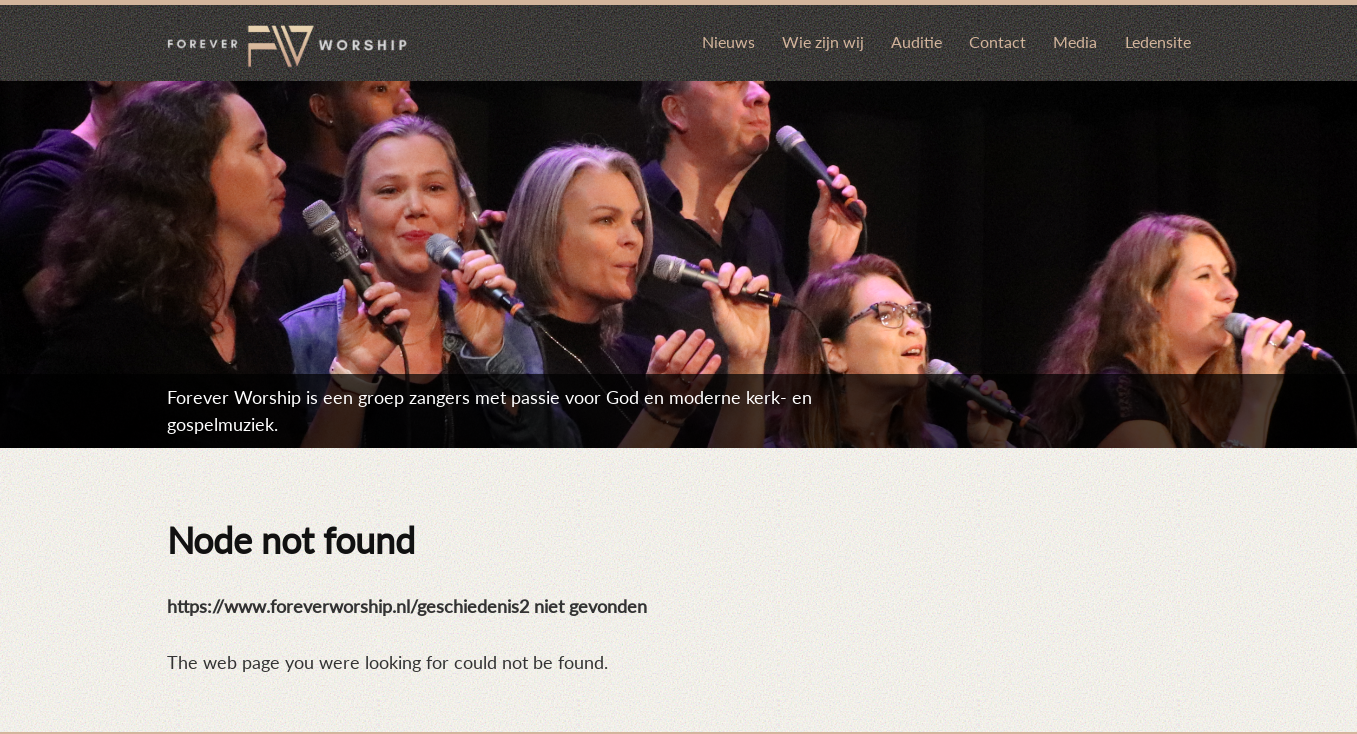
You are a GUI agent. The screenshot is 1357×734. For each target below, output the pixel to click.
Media (1075, 41)
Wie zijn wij (823, 41)
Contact (997, 41)
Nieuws (728, 41)
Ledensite (1158, 41)
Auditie (916, 41)
